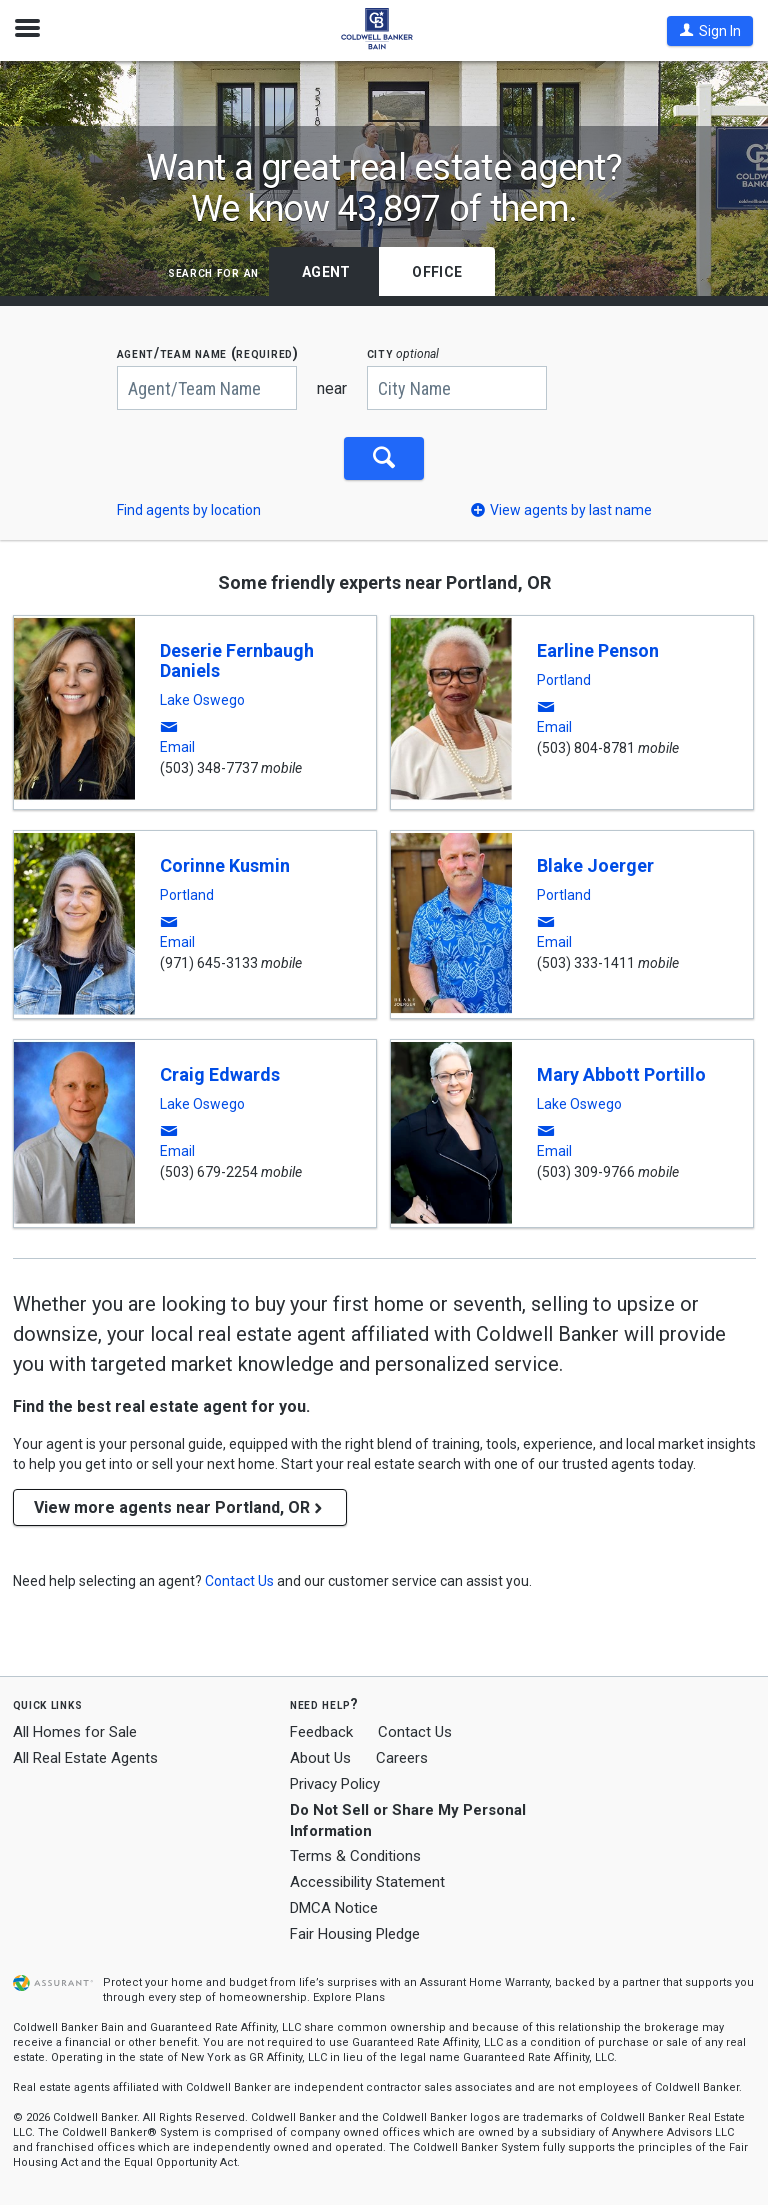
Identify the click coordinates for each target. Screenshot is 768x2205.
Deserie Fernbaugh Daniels (237, 660)
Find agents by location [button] (189, 510)
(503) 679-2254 (209, 1172)
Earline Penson (598, 650)
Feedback (321, 1732)
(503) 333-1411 (586, 963)
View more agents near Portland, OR (180, 1507)
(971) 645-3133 (209, 963)
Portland (564, 680)
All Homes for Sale (75, 1732)
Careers (402, 1758)
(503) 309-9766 (586, 1172)
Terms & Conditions (355, 1856)
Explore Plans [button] (349, 1997)
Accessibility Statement (367, 1882)
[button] (710, 31)
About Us (320, 1758)
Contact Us (415, 1732)
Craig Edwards (220, 1074)
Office (437, 272)
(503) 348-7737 (209, 768)
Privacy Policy (335, 1784)
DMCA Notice (334, 1908)
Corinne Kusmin (225, 865)
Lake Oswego (202, 700)
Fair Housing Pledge (355, 1934)
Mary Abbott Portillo (621, 1074)
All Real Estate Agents (85, 1758)
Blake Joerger (595, 865)
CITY (403, 353)
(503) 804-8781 (586, 748)
